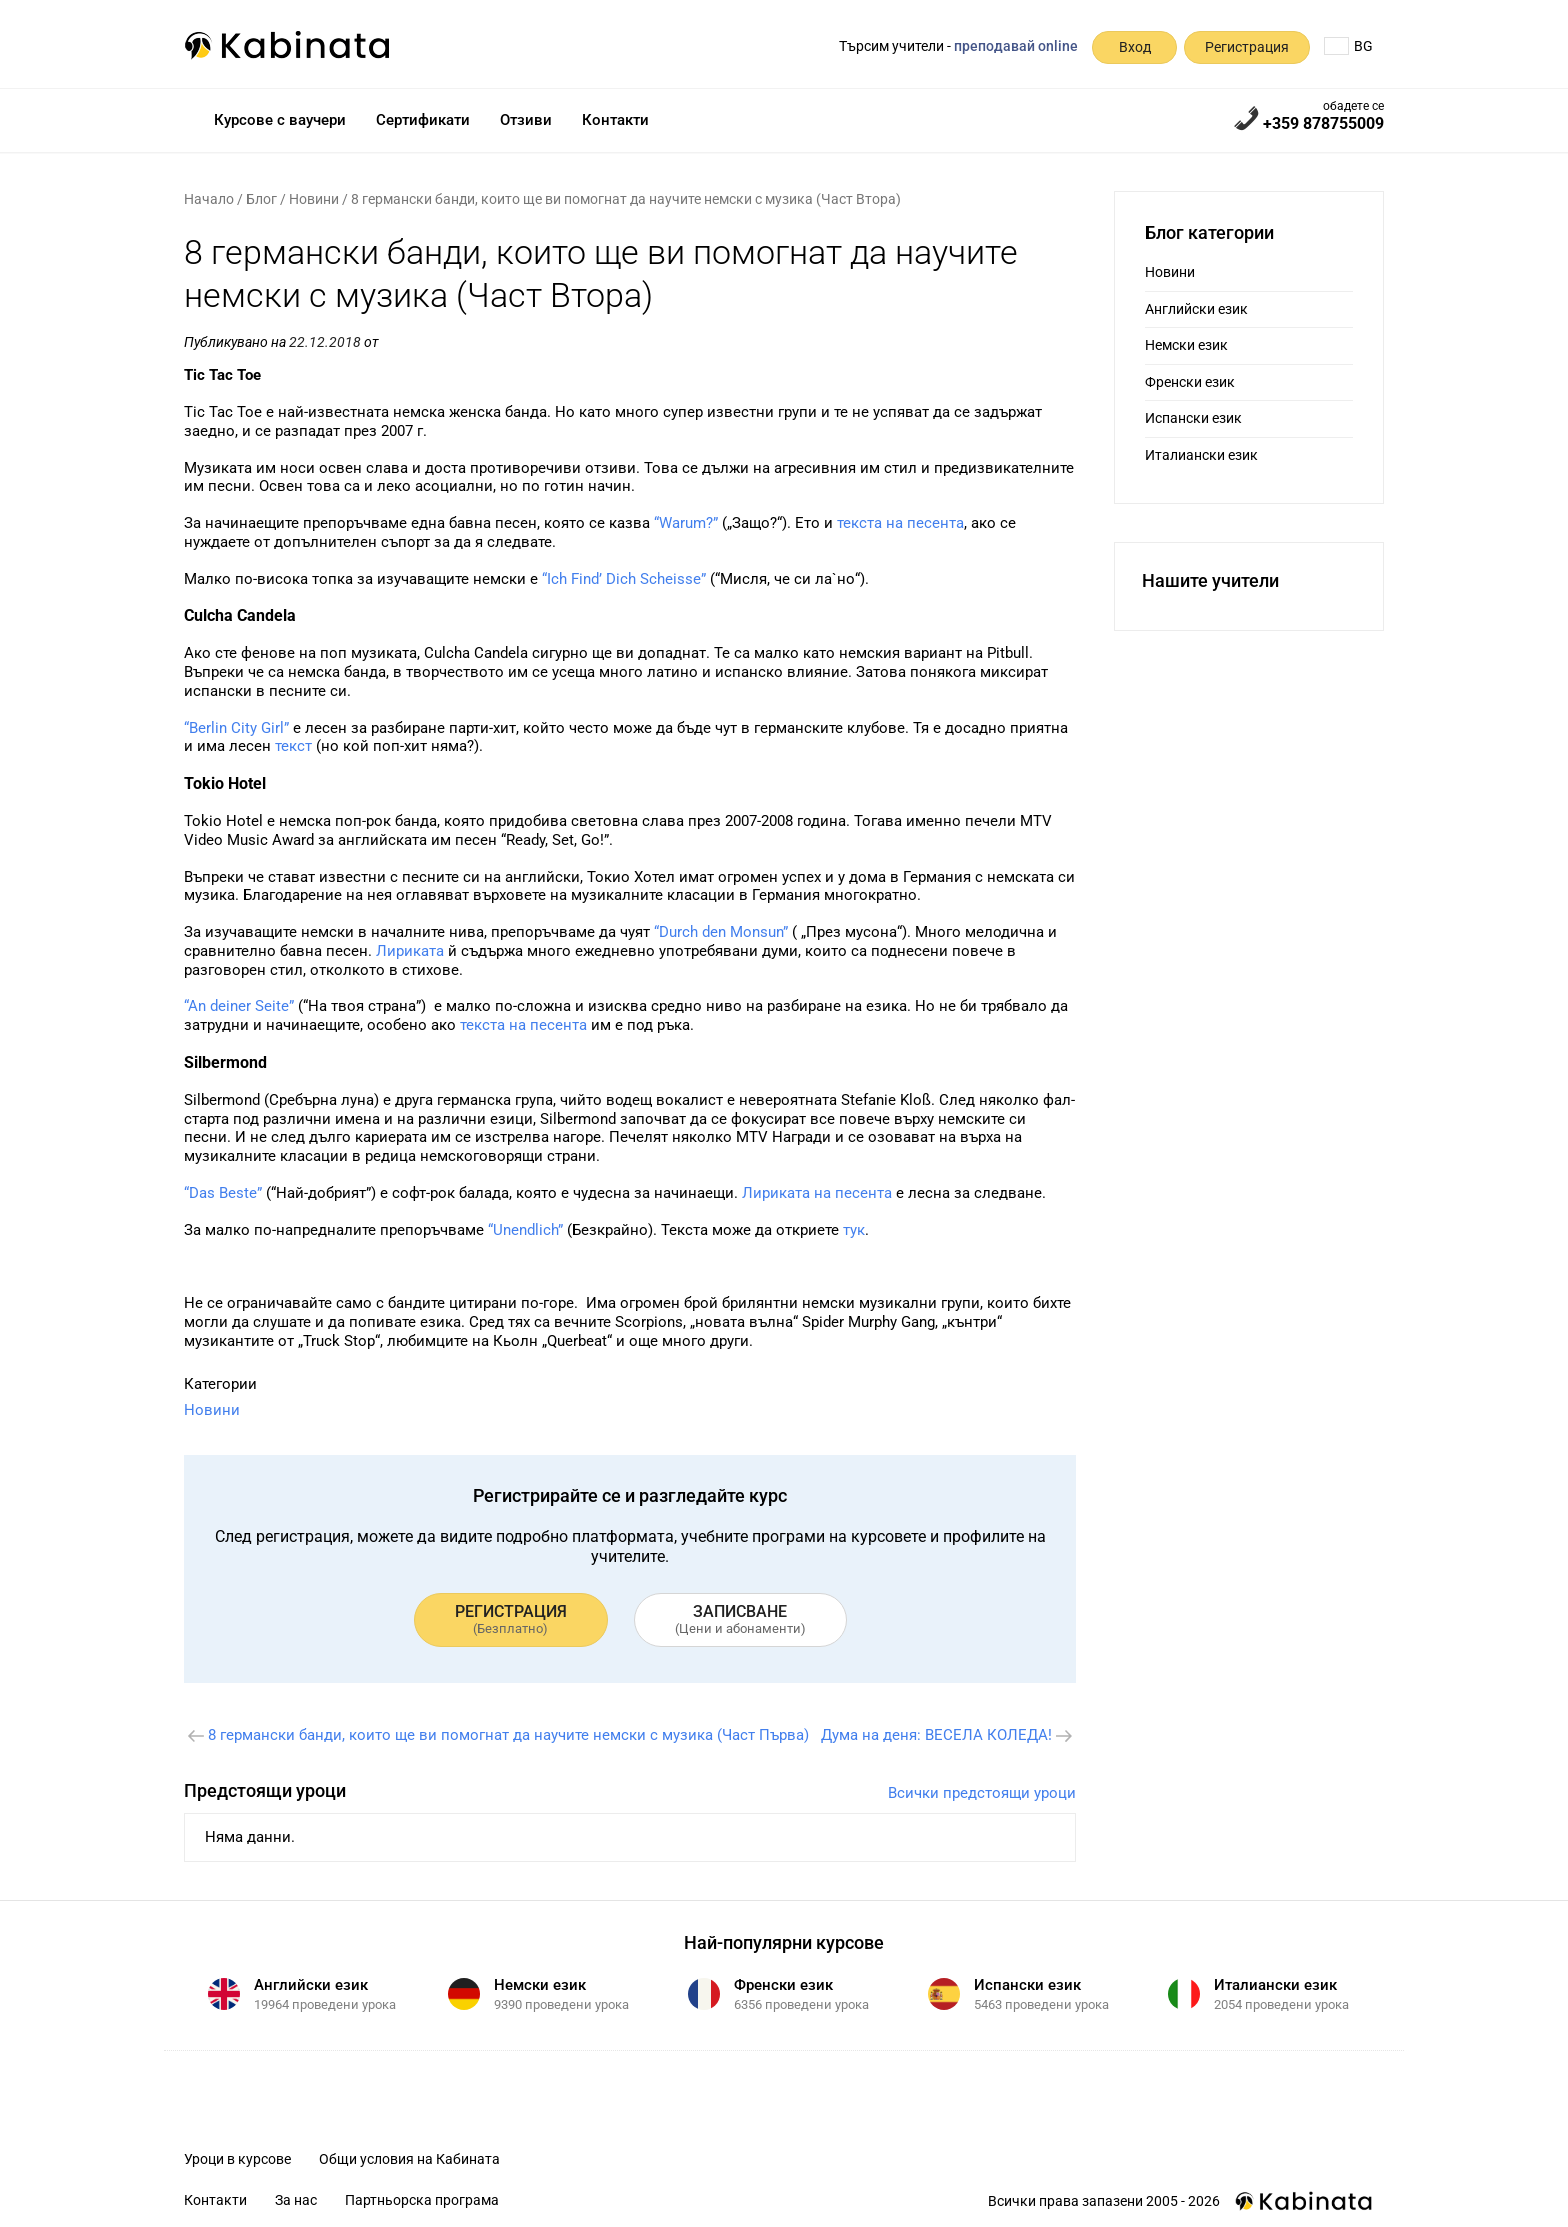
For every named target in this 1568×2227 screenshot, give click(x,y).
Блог (261, 199)
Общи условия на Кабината (409, 2159)
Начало (209, 199)
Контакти (615, 120)
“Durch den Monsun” (721, 932)
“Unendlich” (525, 1230)
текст (293, 746)
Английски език (1196, 309)
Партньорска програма (422, 2200)
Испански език (1193, 418)
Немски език (1186, 345)
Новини (314, 199)
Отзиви (526, 120)
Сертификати (423, 120)
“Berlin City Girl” (236, 728)
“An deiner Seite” (239, 1006)
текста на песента (900, 523)
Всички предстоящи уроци (982, 1793)
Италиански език (1201, 455)
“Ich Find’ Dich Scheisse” (624, 579)
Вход (1135, 47)
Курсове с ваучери (280, 120)
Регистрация (1247, 47)
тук (854, 1230)
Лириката (410, 951)
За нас (296, 2200)
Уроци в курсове (237, 2159)
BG (1348, 46)
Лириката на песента (817, 1193)
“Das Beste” (223, 1193)
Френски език (1190, 382)
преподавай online (1016, 46)
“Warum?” (686, 523)
